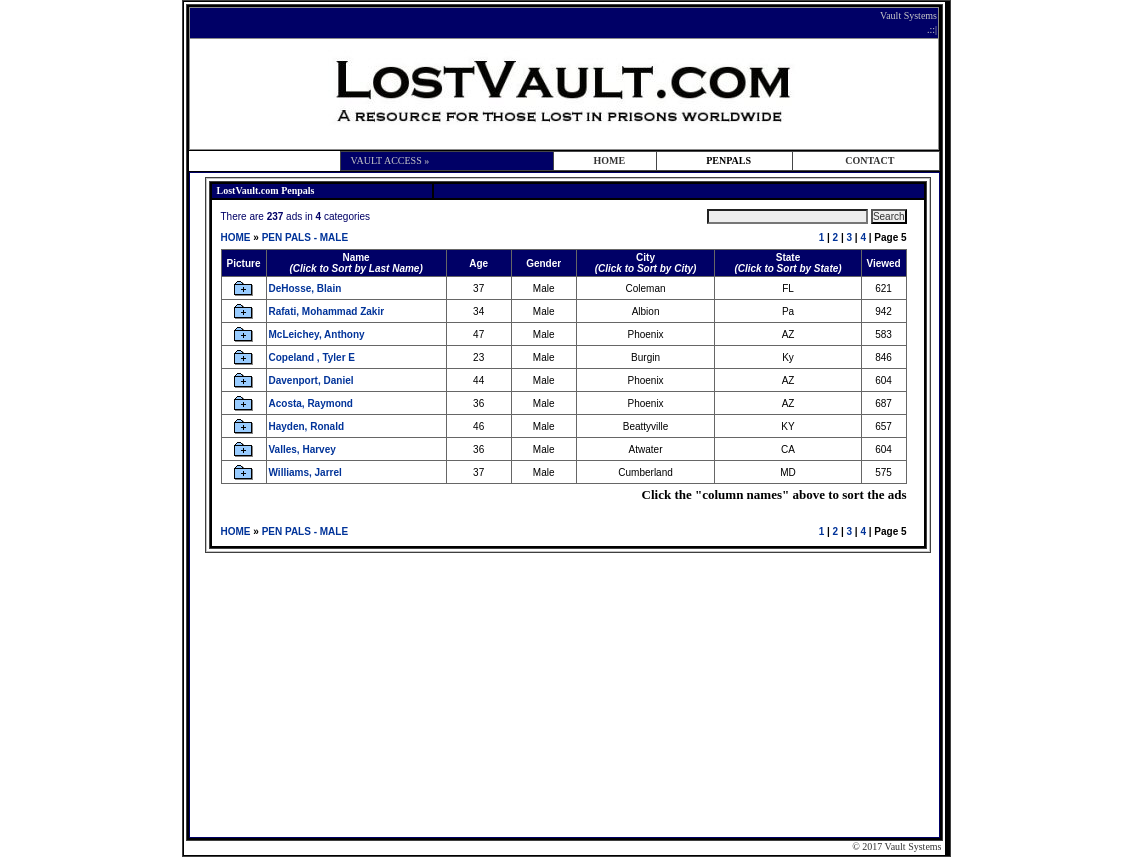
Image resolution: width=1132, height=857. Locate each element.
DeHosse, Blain (305, 288)
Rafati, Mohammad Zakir (327, 311)
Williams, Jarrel (305, 472)
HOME (609, 160)
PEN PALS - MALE (305, 237)
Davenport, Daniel (311, 380)
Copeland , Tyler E (312, 357)
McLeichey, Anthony (317, 334)
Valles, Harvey (302, 449)
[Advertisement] (567, 693)
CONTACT (869, 160)
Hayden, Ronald (307, 426)
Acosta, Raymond (311, 403)
